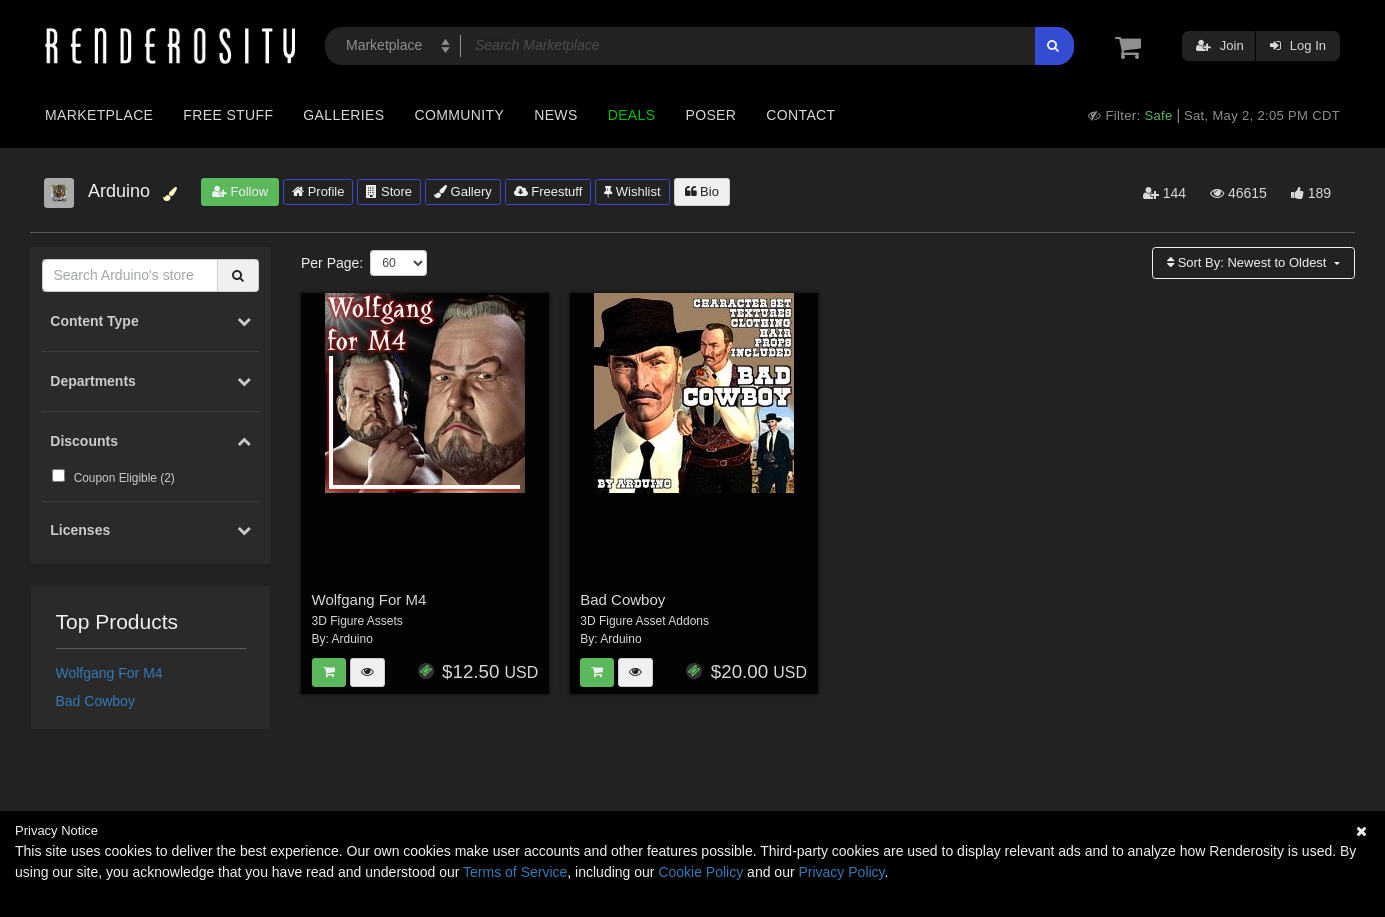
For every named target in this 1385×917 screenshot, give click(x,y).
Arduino (352, 639)
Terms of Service (515, 872)
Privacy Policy (841, 872)
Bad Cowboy (95, 701)
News (555, 115)
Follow (240, 191)
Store (389, 191)
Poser (710, 115)
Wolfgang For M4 (109, 673)
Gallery (463, 191)
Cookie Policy (700, 872)
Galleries (343, 115)
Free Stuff (228, 115)
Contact (800, 115)
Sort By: (1248, 262)
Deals (632, 115)
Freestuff (548, 191)
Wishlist (632, 191)
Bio (702, 191)
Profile (318, 191)
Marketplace (99, 115)
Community (460, 115)
